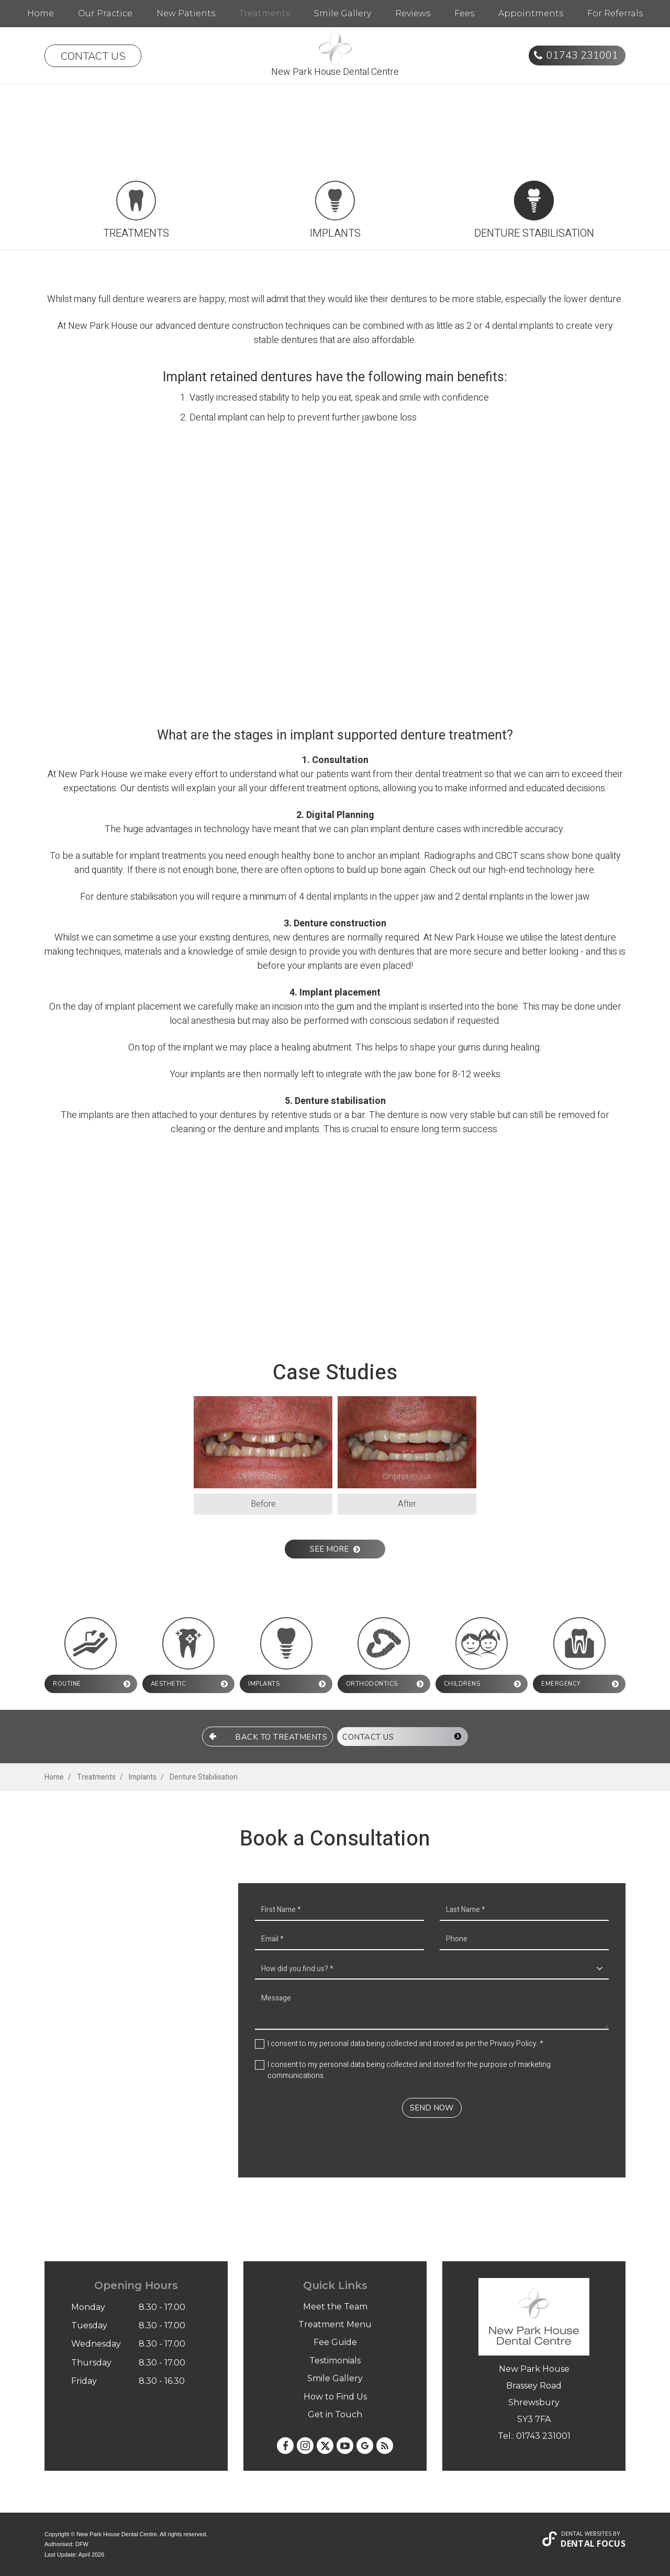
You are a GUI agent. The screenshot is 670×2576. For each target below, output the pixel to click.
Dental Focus (593, 2543)
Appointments (530, 13)
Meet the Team (335, 2306)
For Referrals (615, 13)
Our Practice (105, 13)
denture (214, 326)
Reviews (412, 13)
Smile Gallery (342, 13)
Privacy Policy (513, 2043)
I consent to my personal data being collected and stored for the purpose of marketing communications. (409, 2070)
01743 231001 (582, 55)
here (584, 870)
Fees (464, 13)
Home (40, 13)
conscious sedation (409, 1021)
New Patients (186, 13)
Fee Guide (335, 2342)
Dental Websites (586, 2533)
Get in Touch (335, 2414)
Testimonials (335, 2360)
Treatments (264, 13)
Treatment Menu (335, 2324)
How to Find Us (335, 2396)
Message (432, 2008)
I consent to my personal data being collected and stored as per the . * (405, 2043)
